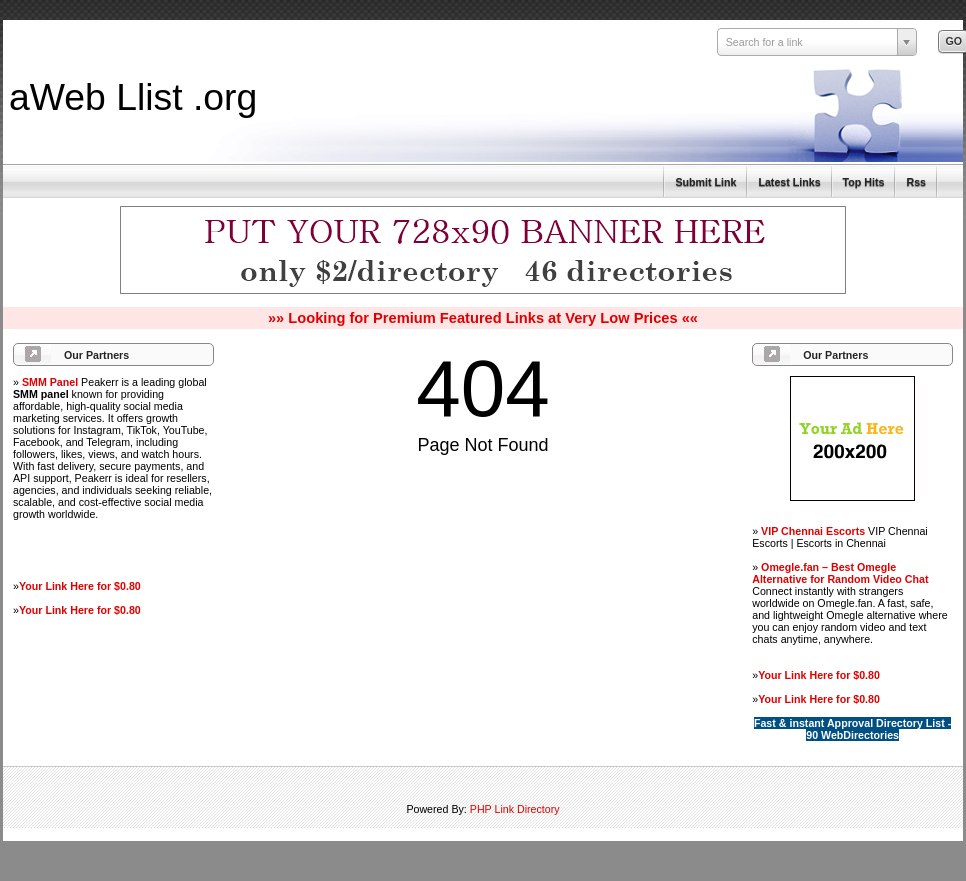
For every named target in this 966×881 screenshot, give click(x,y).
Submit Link (705, 182)
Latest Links (789, 182)
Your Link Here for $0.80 (80, 586)
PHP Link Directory (515, 809)
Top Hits (864, 182)
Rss (916, 182)
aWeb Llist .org (133, 97)
